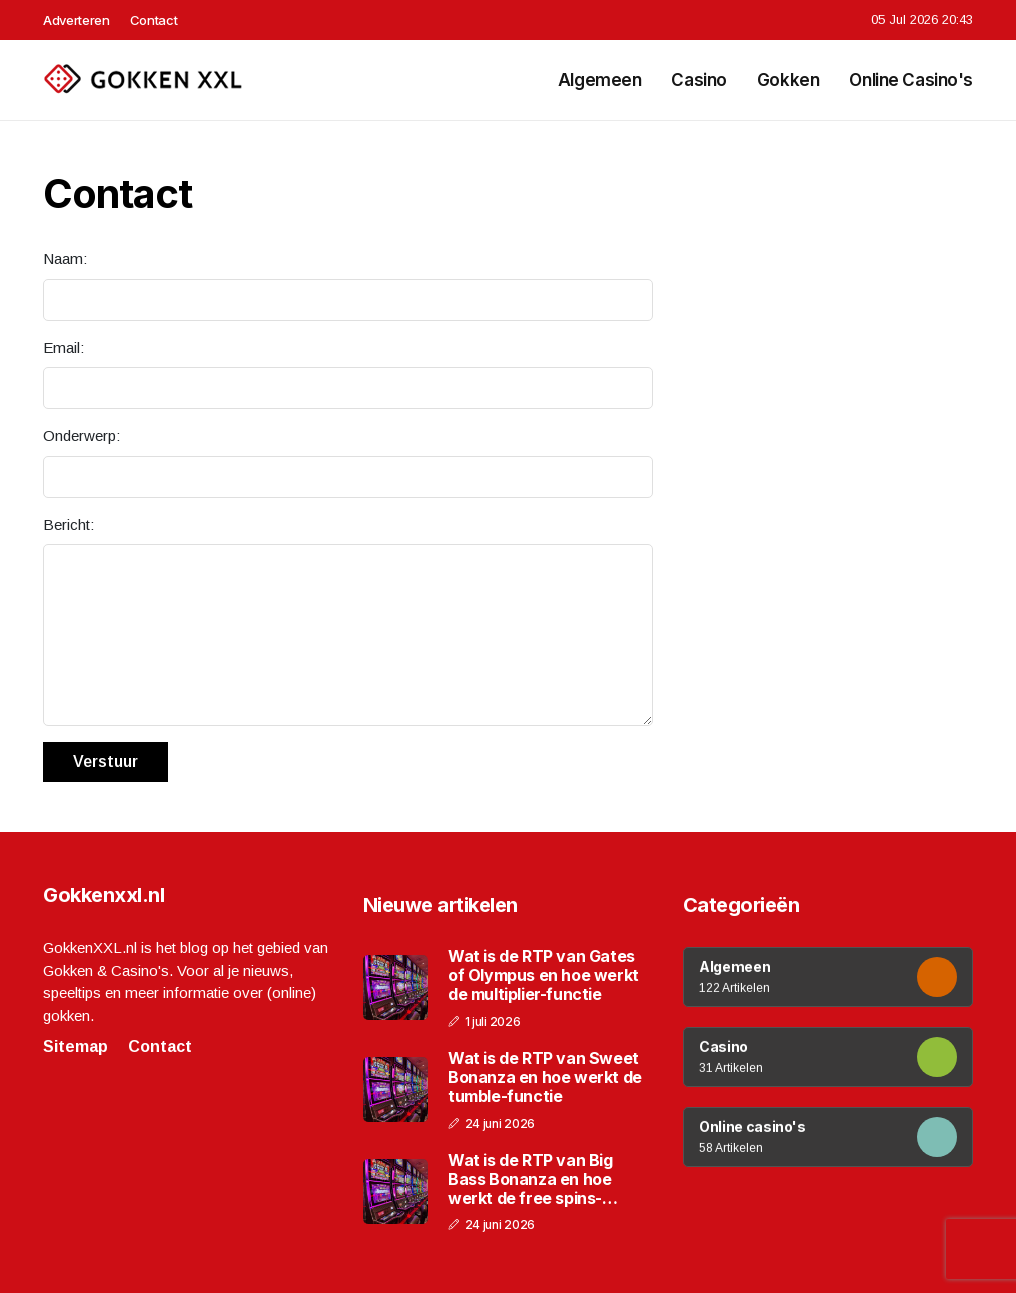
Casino (698, 80)
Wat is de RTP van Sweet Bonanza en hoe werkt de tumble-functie (545, 1077)
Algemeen (600, 80)
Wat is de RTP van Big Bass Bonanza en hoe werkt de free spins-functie (530, 1180)
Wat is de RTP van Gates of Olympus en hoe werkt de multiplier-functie (543, 975)
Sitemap (75, 1046)
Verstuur (105, 761)
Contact (154, 20)
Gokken (788, 80)
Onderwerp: (81, 435)
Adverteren (76, 20)
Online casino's (911, 80)
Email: (63, 347)
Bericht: (68, 524)
